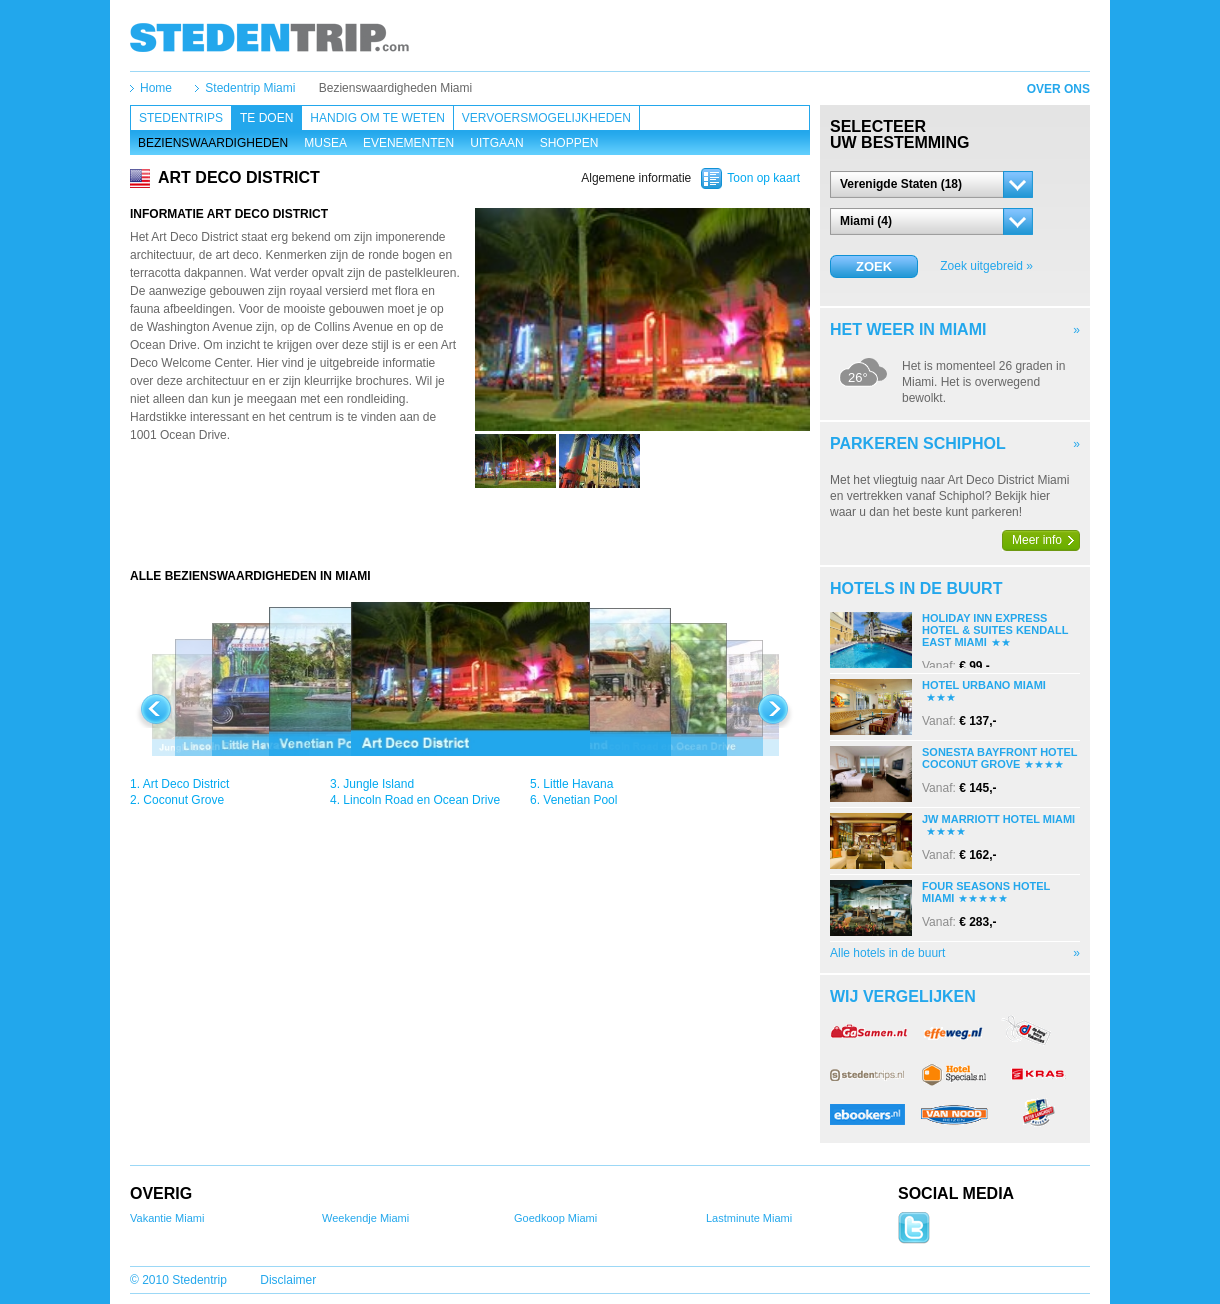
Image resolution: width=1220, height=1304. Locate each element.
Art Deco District (186, 784)
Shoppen (569, 143)
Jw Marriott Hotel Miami (998, 819)
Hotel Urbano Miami (984, 685)
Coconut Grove (183, 800)
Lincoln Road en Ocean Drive (421, 800)
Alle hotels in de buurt (887, 953)
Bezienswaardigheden (213, 143)
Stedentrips (181, 118)
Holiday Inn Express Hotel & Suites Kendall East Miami (995, 630)
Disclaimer (288, 1280)
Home (156, 88)
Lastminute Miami (749, 1218)
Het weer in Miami (908, 329)
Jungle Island (378, 784)
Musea (325, 143)
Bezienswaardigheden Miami (395, 88)
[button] (931, 184)
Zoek (874, 266)
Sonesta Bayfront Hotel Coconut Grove (999, 758)
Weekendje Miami (365, 1218)
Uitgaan (496, 143)
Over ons (1058, 89)
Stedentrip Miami (250, 88)
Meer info (1037, 540)
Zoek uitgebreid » (986, 266)
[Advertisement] (470, 528)
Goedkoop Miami (555, 1218)
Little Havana (578, 784)
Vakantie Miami (167, 1218)
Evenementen (408, 143)
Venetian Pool (580, 800)
